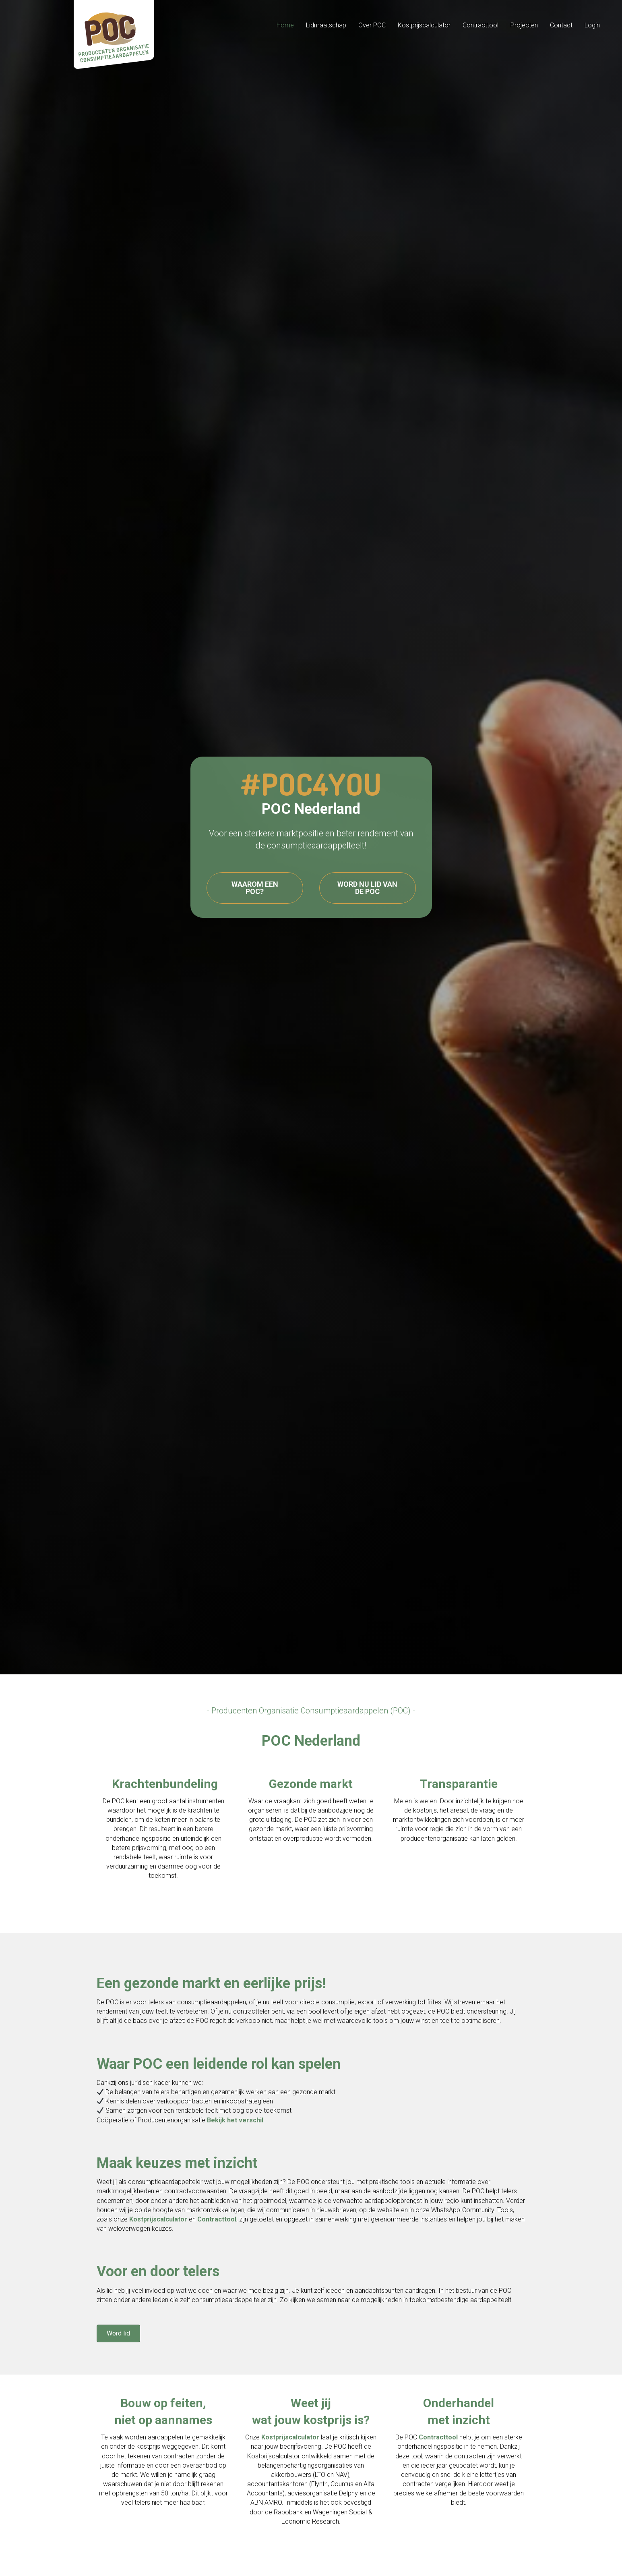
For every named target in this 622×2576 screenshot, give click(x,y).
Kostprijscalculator (158, 2219)
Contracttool (216, 2219)
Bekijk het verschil (235, 2120)
